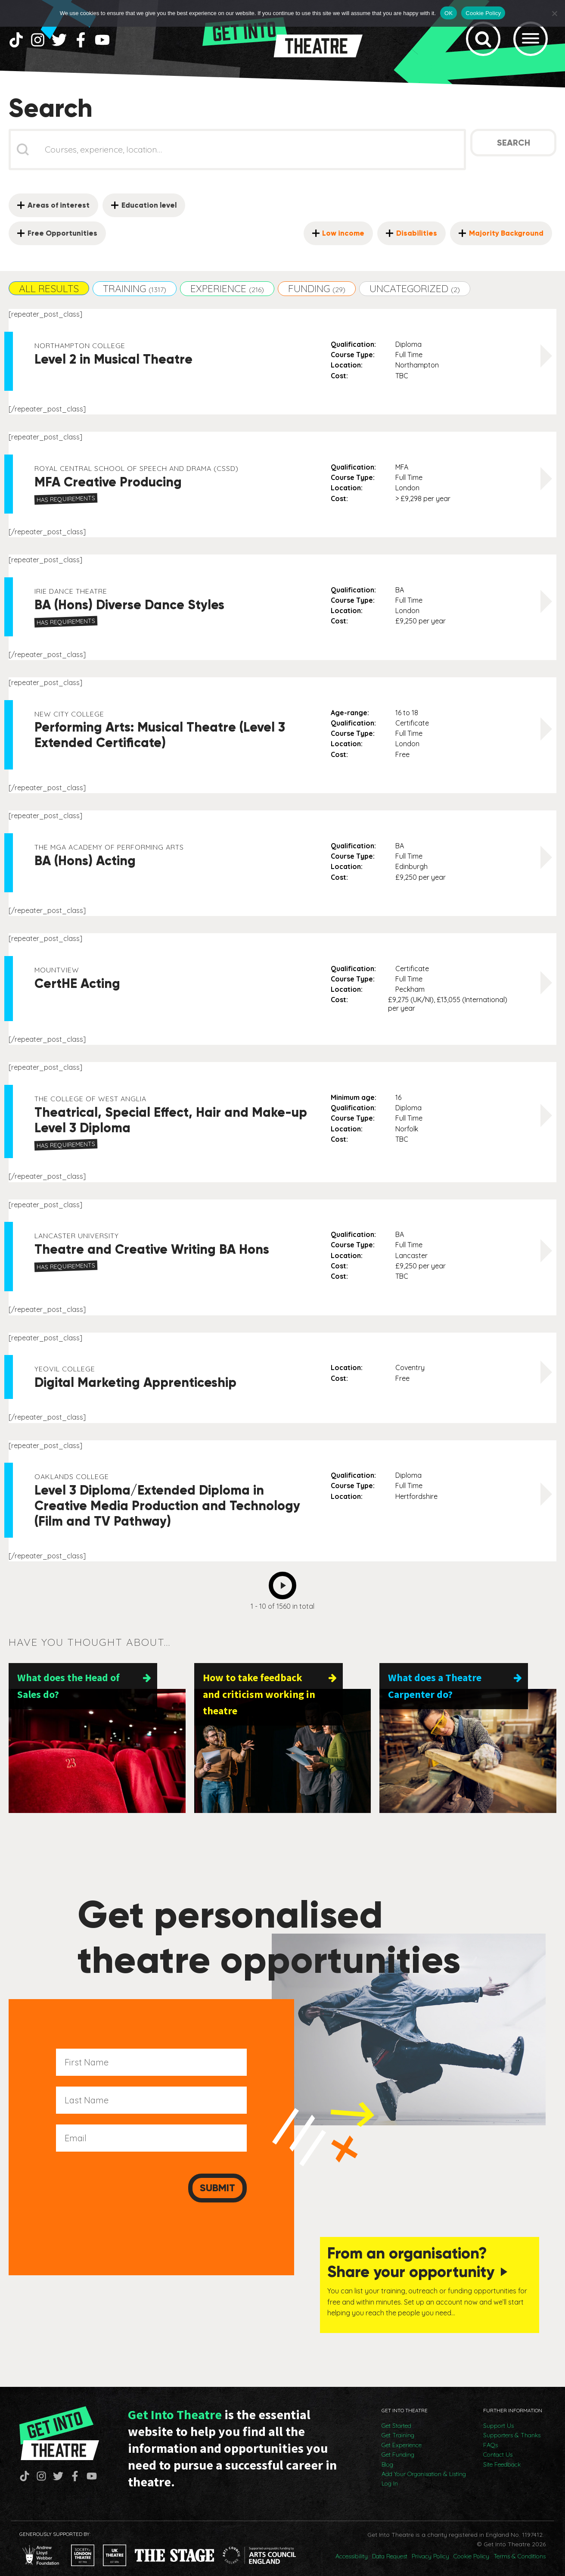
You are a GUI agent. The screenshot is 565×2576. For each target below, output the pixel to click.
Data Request (389, 2547)
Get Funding (398, 2445)
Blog (387, 2455)
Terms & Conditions (520, 2547)
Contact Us (497, 2445)
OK (448, 13)
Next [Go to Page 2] (285, 1588)
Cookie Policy (471, 2547)
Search (513, 148)
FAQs (490, 2435)
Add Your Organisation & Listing (424, 2464)
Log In (390, 2474)
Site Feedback (502, 2455)
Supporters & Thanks (511, 2426)
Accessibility (351, 2547)
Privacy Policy (430, 2547)
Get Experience (402, 2435)
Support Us (498, 2416)
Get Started (396, 2416)
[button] (49, 294)
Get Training (398, 2426)
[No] (554, 13)
